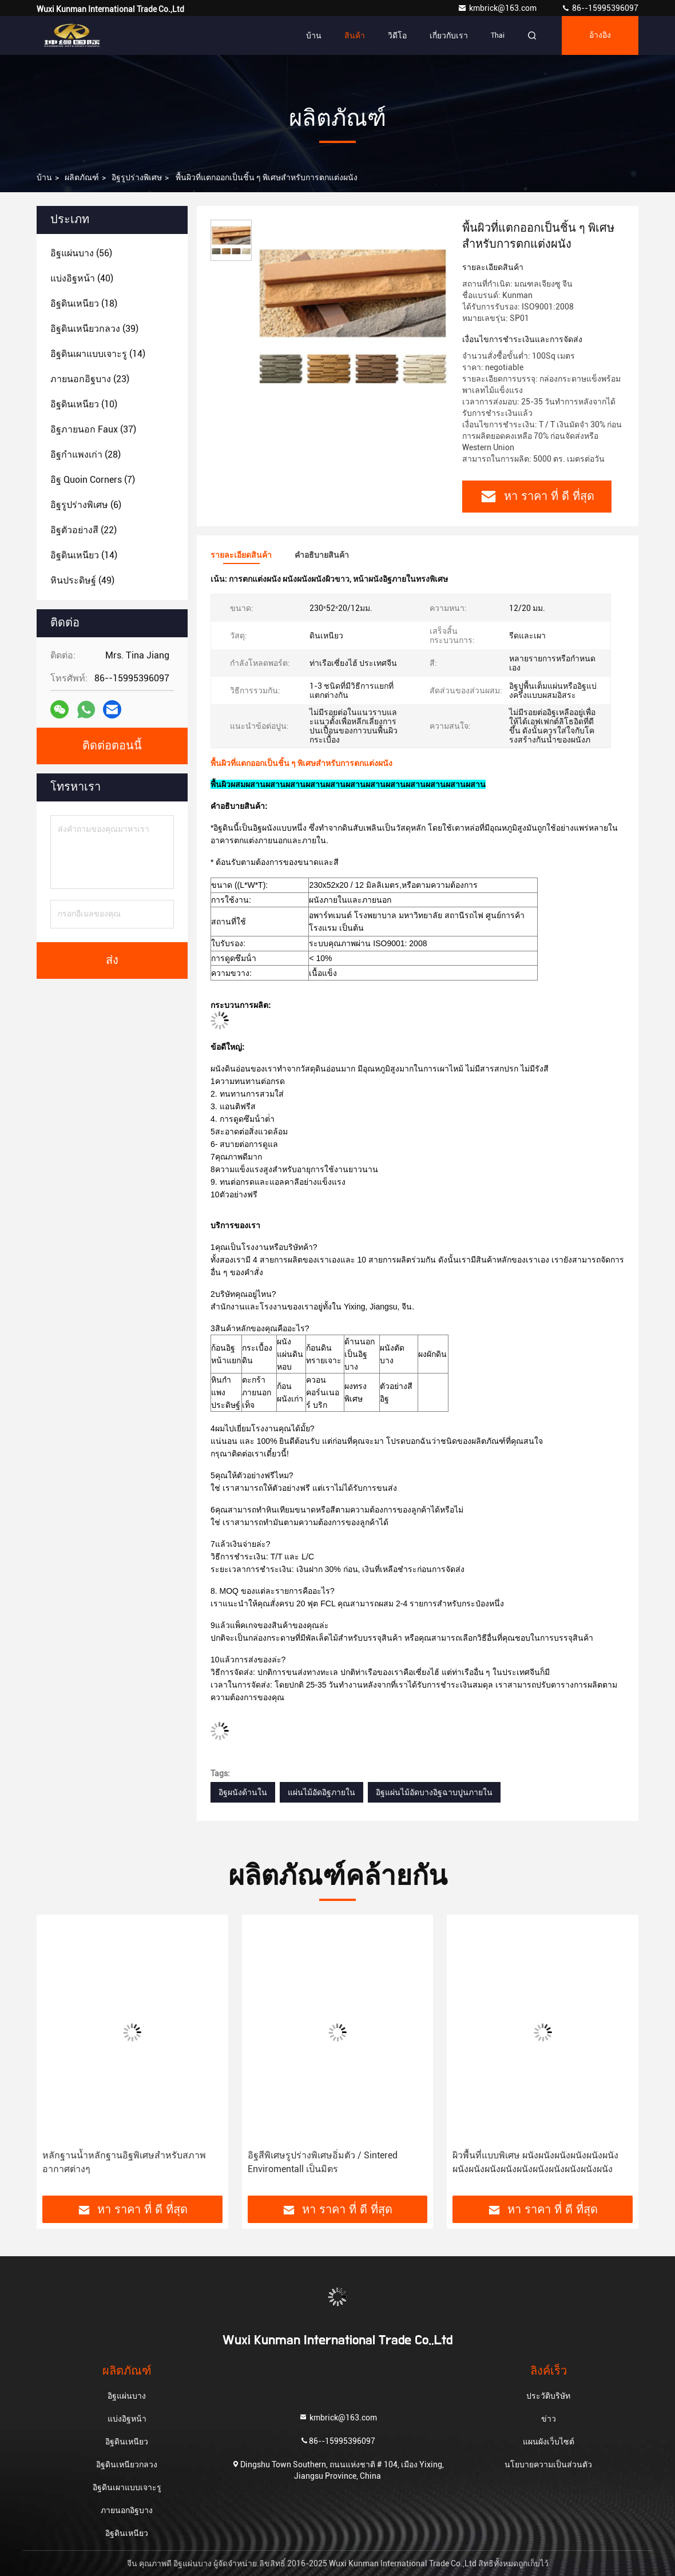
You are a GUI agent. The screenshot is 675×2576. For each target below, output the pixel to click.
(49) (82, 580)
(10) (83, 404)
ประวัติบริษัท (548, 2395)
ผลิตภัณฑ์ (82, 177)
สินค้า (354, 35)
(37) (93, 429)
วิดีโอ (397, 35)
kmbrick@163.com (498, 8)
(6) (85, 504)
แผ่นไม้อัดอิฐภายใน (321, 1792)
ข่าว (548, 2418)
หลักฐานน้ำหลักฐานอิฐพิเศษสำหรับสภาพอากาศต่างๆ (124, 2162)
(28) (85, 454)
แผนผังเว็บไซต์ (548, 2441)
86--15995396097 (599, 8)
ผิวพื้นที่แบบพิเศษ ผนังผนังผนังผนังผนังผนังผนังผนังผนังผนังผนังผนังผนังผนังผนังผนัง (535, 2162)
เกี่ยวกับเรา (449, 35)
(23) (89, 379)
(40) (81, 278)
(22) (83, 530)
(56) (81, 253)
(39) (94, 328)
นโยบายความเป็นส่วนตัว (548, 2464)
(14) (97, 353)
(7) (92, 479)
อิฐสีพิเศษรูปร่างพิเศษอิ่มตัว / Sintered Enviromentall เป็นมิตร (323, 2162)
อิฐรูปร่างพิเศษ (137, 177)
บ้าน (313, 35)
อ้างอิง (600, 35)
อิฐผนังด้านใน (243, 1792)
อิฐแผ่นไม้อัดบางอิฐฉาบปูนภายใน (434, 1792)
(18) (83, 303)
